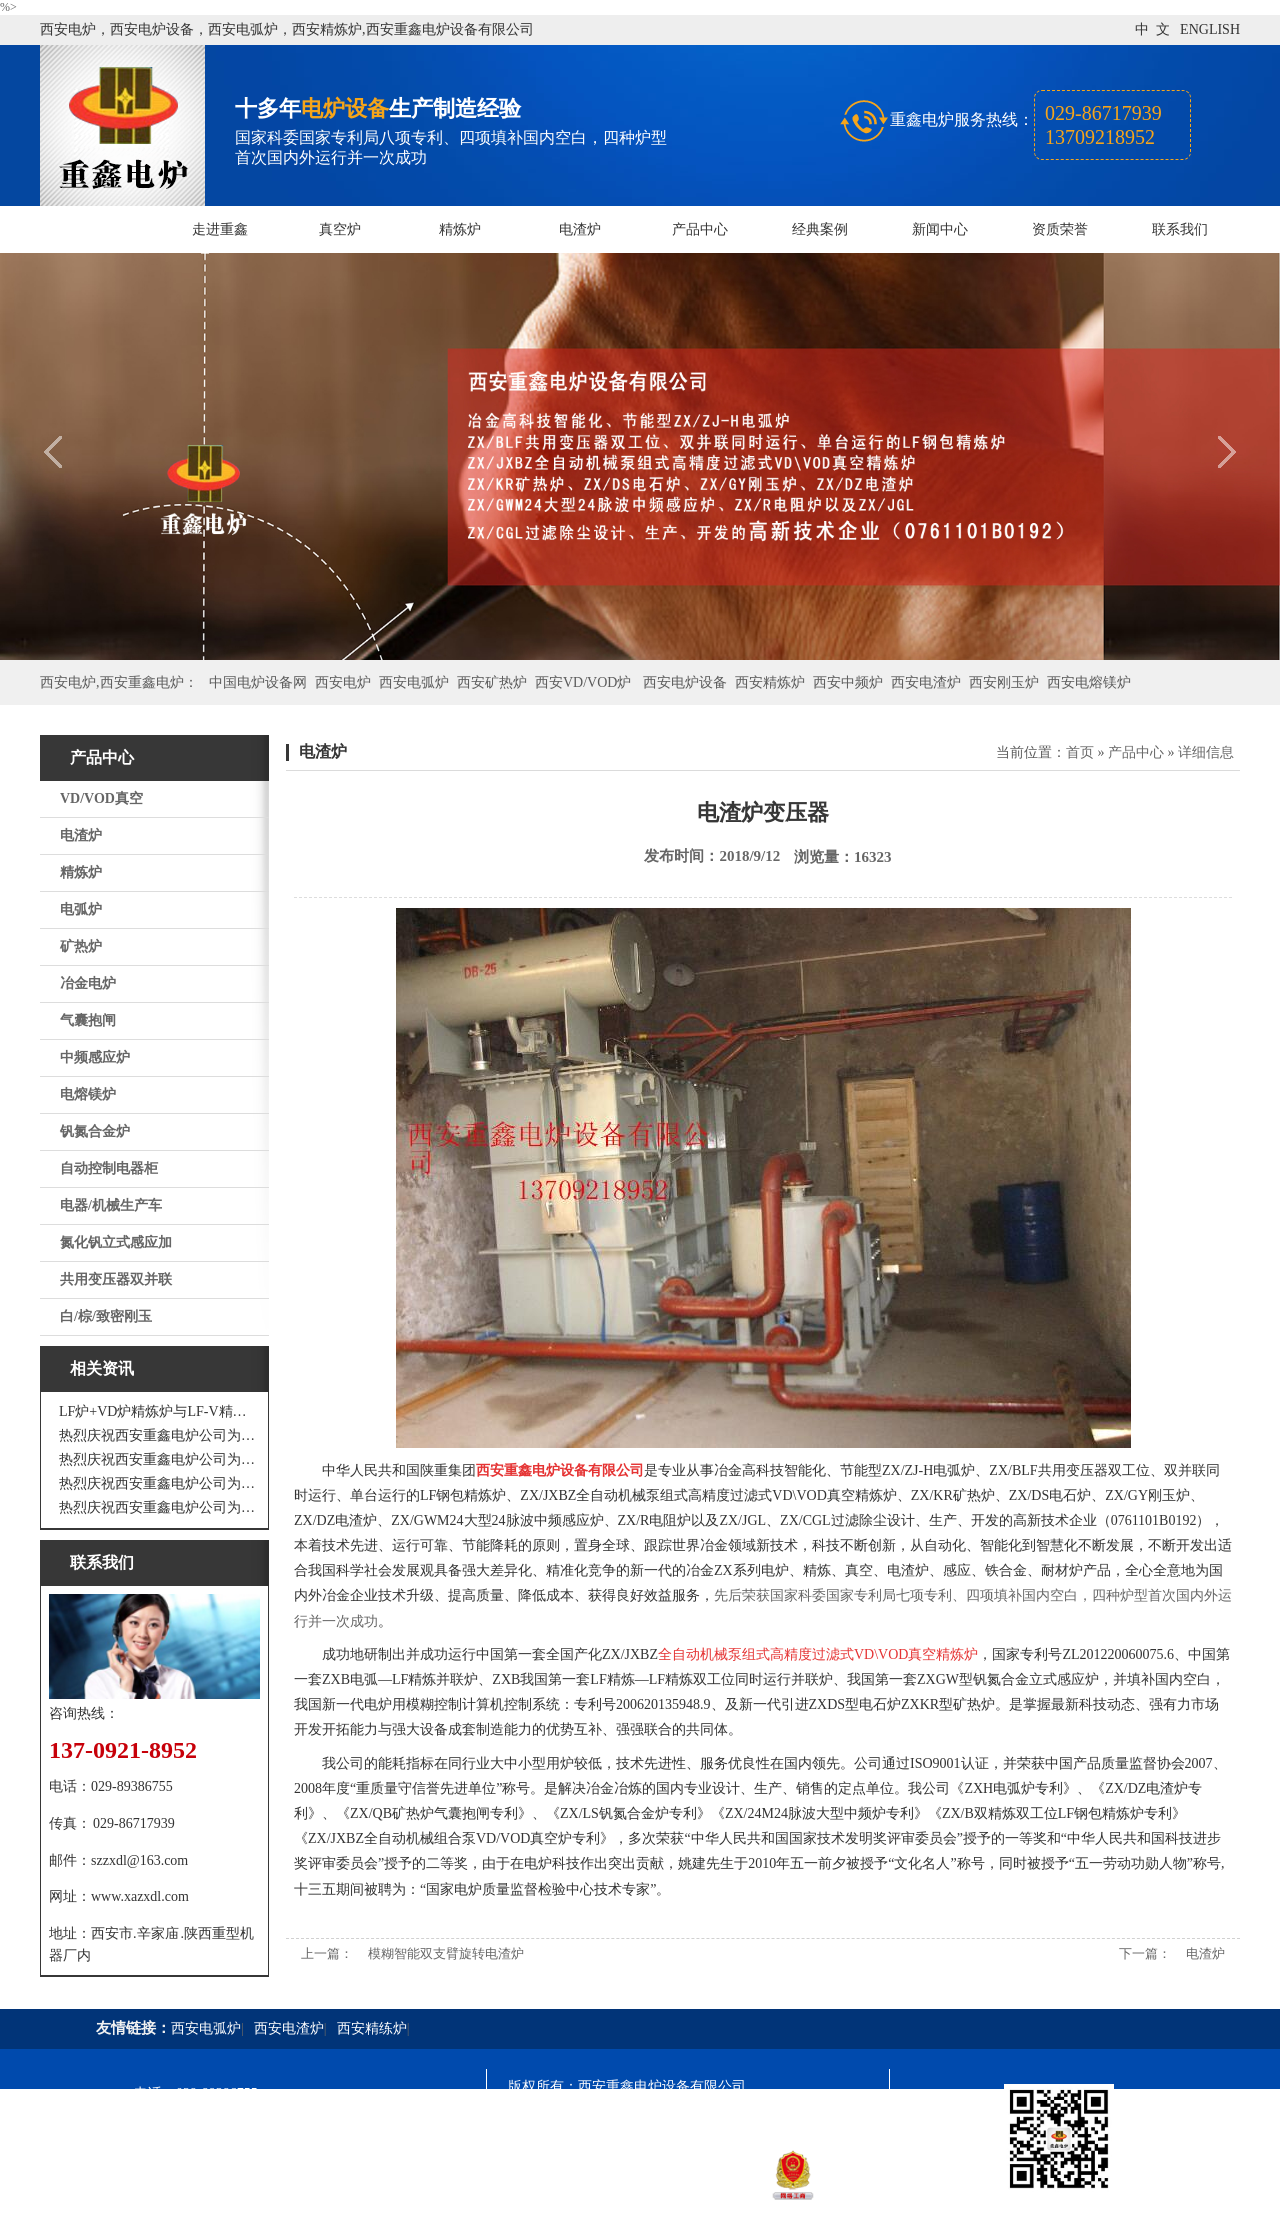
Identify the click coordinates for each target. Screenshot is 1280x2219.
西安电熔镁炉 (1089, 682)
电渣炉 (580, 229)
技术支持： (543, 2194)
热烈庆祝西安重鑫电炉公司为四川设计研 (159, 1459)
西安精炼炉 (770, 682)
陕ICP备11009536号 (651, 2122)
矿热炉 (81, 946)
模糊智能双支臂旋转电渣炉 (446, 1953)
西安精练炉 (372, 2028)
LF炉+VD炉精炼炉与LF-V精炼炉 (159, 1411)
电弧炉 (81, 909)
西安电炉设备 (685, 682)
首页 (1080, 752)
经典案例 (820, 229)
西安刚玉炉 (1004, 682)
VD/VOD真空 (101, 798)
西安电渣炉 (926, 682)
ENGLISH (1210, 29)
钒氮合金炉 (95, 1131)
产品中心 (700, 229)
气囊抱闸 (88, 1020)
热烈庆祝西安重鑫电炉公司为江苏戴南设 (159, 1435)
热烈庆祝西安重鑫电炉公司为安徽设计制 (159, 1507)
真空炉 (340, 229)
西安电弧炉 (414, 682)
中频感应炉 (95, 1057)
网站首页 (100, 229)
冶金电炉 (88, 983)
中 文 (1152, 29)
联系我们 (1180, 229)
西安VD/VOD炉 (583, 682)
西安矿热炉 (492, 682)
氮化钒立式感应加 (116, 1242)
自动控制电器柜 (109, 1168)
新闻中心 (940, 229)
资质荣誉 (1060, 229)
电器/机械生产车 (111, 1205)
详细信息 (1206, 752)
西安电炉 (343, 682)
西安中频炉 (848, 682)
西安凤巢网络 (620, 2194)
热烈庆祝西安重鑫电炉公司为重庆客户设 (159, 1483)
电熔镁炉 (88, 1094)
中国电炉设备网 (258, 682)
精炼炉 (460, 229)
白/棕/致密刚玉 (106, 1316)
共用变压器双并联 (116, 1279)
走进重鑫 (220, 229)
